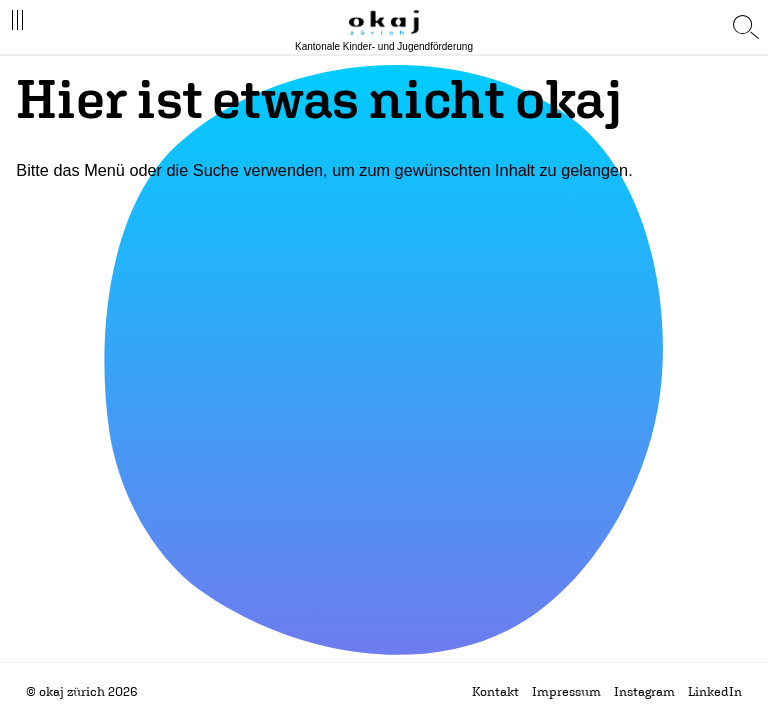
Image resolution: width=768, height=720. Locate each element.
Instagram (644, 691)
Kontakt (495, 691)
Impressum (566, 691)
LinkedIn (715, 691)
